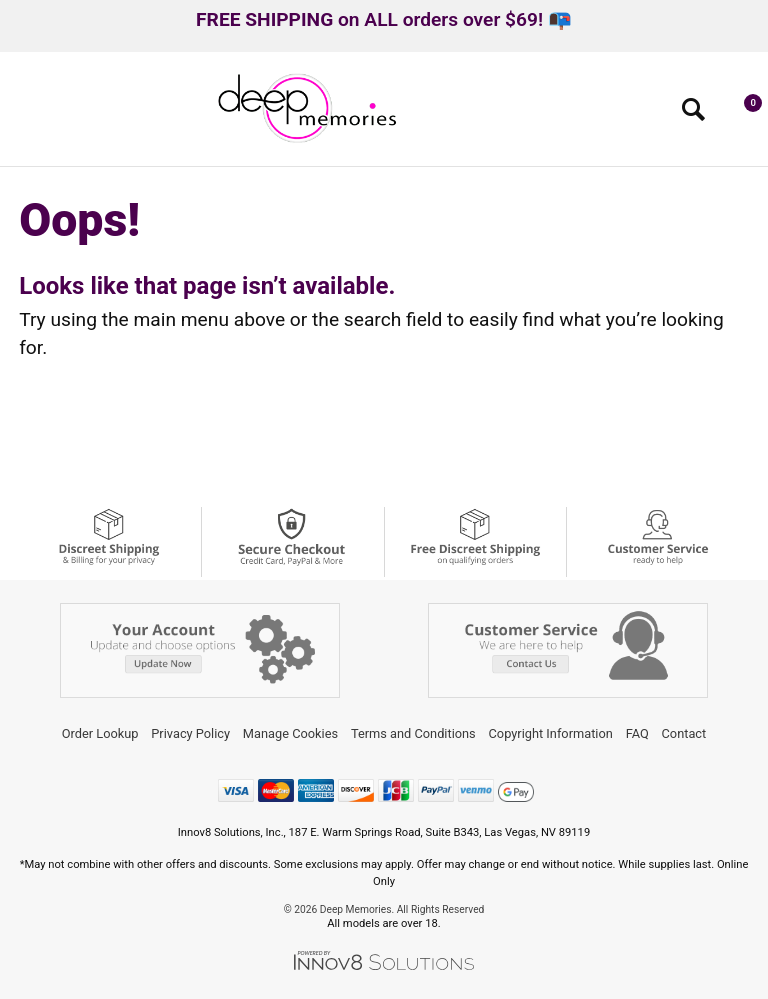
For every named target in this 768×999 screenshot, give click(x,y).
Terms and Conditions (413, 733)
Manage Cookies (290, 733)
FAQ (637, 733)
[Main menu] (23, 115)
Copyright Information (551, 733)
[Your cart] (743, 114)
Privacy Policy (190, 733)
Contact (684, 733)
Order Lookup (100, 733)
